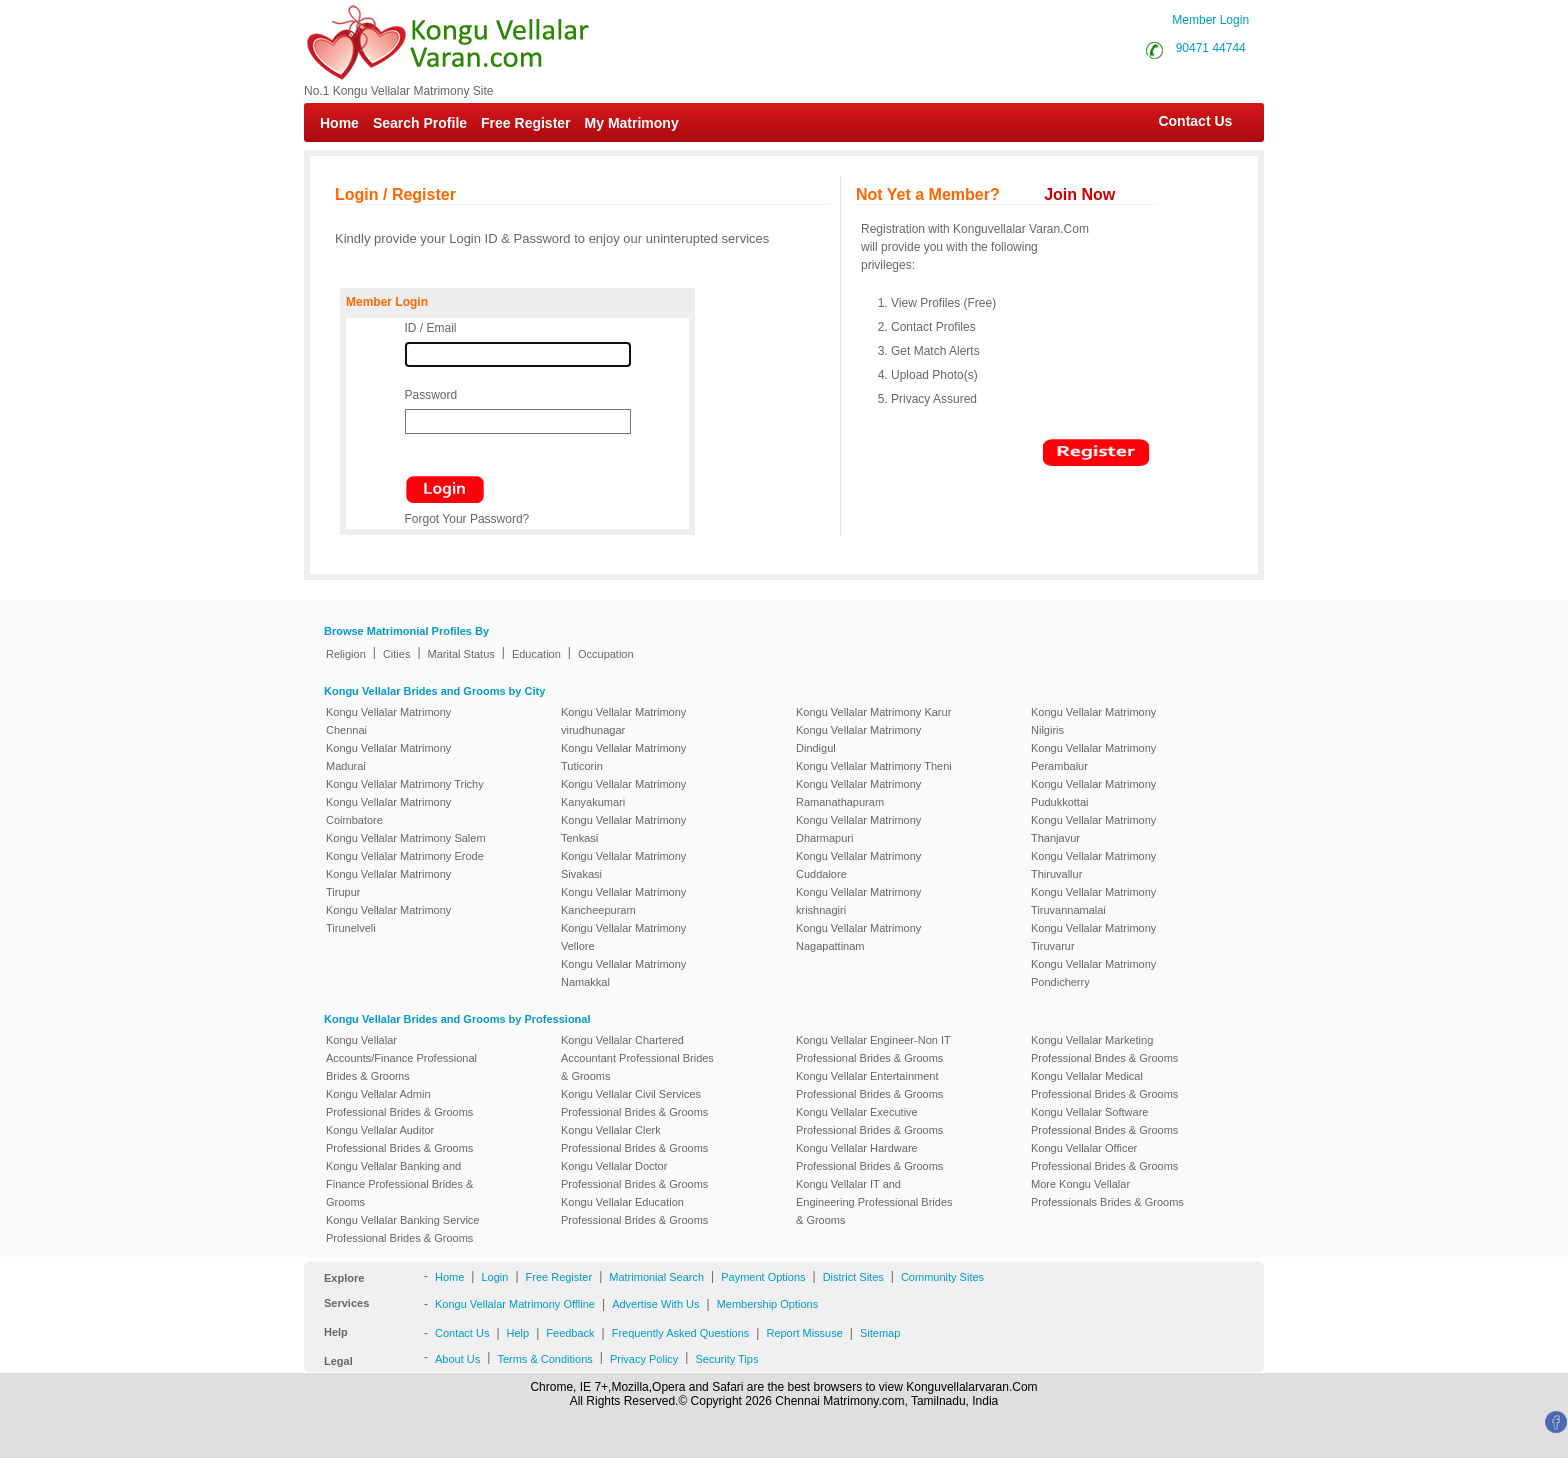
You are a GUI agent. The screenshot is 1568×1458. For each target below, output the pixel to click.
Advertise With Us (655, 1304)
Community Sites (942, 1277)
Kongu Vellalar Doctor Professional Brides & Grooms (634, 1175)
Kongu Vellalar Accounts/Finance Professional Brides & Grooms (401, 1058)
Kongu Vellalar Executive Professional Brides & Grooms (869, 1121)
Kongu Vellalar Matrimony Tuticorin (623, 757)
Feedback (570, 1333)
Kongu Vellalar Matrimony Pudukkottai (1093, 793)
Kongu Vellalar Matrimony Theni (874, 766)
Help (518, 1333)
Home (339, 123)
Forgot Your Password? (467, 519)
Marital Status (461, 654)
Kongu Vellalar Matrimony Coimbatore (388, 811)
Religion (346, 654)
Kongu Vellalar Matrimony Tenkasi (623, 829)
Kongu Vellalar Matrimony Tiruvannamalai (1093, 901)
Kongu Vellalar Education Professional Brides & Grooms (634, 1211)
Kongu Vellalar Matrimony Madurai (388, 757)
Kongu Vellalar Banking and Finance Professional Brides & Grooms (399, 1184)
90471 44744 (1211, 48)
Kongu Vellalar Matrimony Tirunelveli (388, 919)
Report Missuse (804, 1333)
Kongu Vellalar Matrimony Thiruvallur (1093, 865)
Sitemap (880, 1333)
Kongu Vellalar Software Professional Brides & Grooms (1104, 1121)
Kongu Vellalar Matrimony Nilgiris (1093, 721)
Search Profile (420, 123)
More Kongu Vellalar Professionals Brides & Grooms (1107, 1193)
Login (494, 1277)
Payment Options (763, 1277)
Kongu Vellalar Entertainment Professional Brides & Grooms (869, 1085)
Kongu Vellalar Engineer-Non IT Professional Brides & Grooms (873, 1049)
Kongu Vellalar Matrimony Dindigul (858, 739)
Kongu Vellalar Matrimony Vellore (623, 937)
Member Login (1210, 20)
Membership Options (768, 1304)
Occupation (606, 654)
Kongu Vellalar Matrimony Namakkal (623, 973)
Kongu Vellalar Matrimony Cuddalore (858, 865)
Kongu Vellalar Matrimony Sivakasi (623, 865)
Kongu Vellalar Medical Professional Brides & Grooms (1104, 1085)
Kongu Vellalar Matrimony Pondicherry (1093, 973)
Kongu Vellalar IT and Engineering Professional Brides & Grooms (874, 1202)
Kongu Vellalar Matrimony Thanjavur (1093, 829)
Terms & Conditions (544, 1359)
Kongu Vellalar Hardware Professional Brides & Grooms (869, 1157)
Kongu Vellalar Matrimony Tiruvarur (1093, 937)
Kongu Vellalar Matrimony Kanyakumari (623, 793)
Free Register (525, 123)
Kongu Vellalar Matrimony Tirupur (388, 883)
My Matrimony (632, 123)
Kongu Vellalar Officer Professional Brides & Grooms (1104, 1157)
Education (536, 654)
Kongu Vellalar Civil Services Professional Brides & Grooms (634, 1103)
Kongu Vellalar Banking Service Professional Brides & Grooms (402, 1229)
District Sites (853, 1277)
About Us (457, 1359)
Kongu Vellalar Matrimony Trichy (405, 784)
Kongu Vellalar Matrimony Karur (873, 712)
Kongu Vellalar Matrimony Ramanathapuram (858, 793)
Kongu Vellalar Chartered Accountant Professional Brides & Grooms (637, 1058)
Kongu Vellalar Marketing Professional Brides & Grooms (1104, 1049)
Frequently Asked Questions (681, 1333)
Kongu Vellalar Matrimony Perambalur (1093, 757)
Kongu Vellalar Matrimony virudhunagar (623, 721)
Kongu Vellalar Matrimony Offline (515, 1304)
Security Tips (726, 1359)
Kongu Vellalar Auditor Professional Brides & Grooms (399, 1139)
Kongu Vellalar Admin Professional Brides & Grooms (399, 1103)
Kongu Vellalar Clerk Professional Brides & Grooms (634, 1139)
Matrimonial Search (656, 1277)
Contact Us (1185, 121)
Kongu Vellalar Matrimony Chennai (388, 721)
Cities (397, 654)
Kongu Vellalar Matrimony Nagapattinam (858, 937)
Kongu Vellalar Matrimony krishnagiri (858, 901)
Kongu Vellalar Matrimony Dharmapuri (858, 829)
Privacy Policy (644, 1359)
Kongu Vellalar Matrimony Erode (405, 856)
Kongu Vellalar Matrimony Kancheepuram (623, 901)
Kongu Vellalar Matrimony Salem (406, 838)
